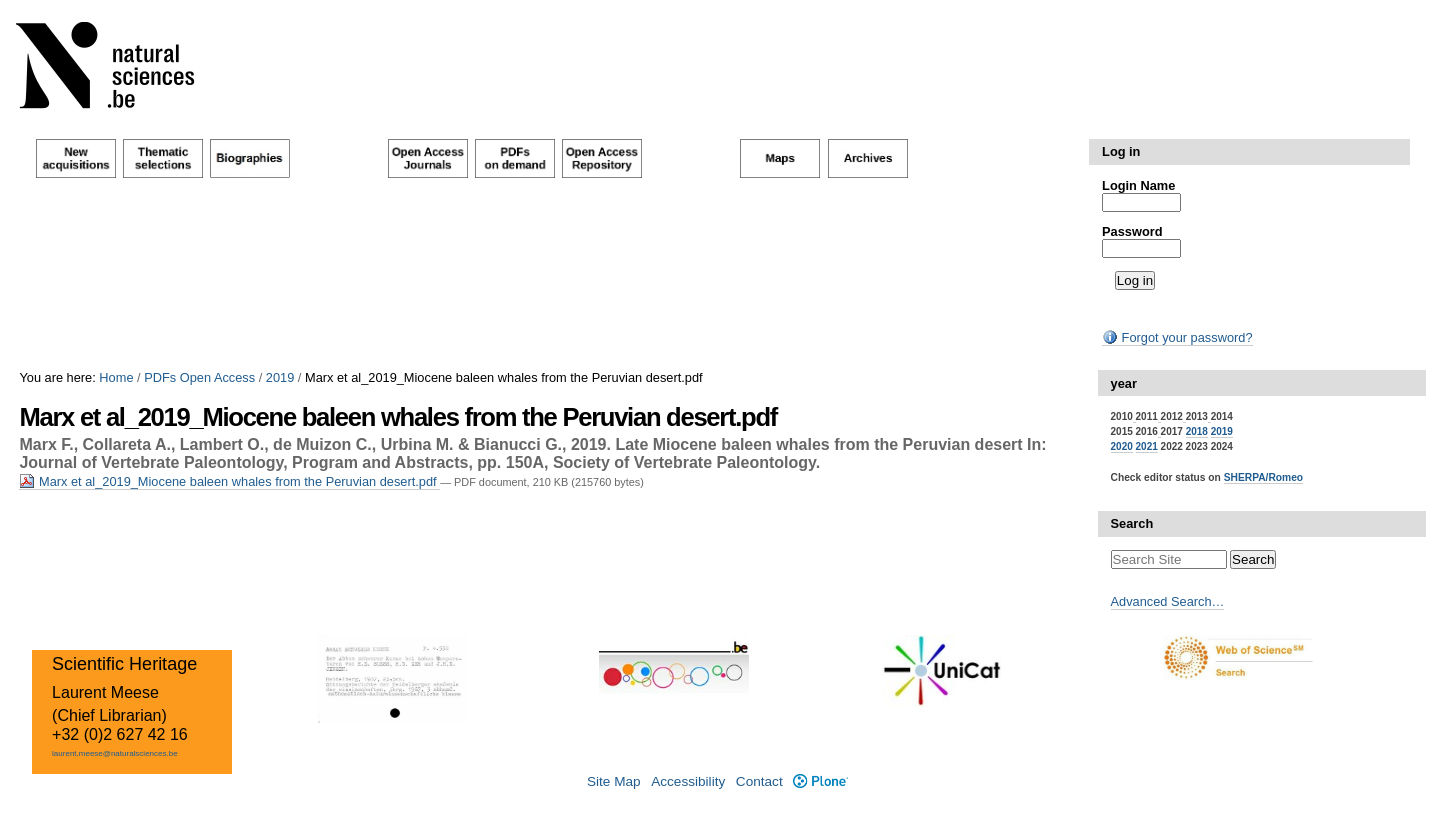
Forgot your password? (1177, 337)
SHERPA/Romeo (1263, 477)
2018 (1197, 431)
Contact (759, 781)
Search (1132, 523)
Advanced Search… (1168, 601)
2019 (280, 377)
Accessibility (688, 781)
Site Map (614, 781)
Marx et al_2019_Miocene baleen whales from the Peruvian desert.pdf (229, 481)
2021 (1147, 446)
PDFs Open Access (199, 377)
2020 (1122, 446)
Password (1132, 231)
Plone (820, 781)
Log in (1121, 151)
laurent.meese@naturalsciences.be (115, 753)
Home (116, 377)
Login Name (1138, 185)
